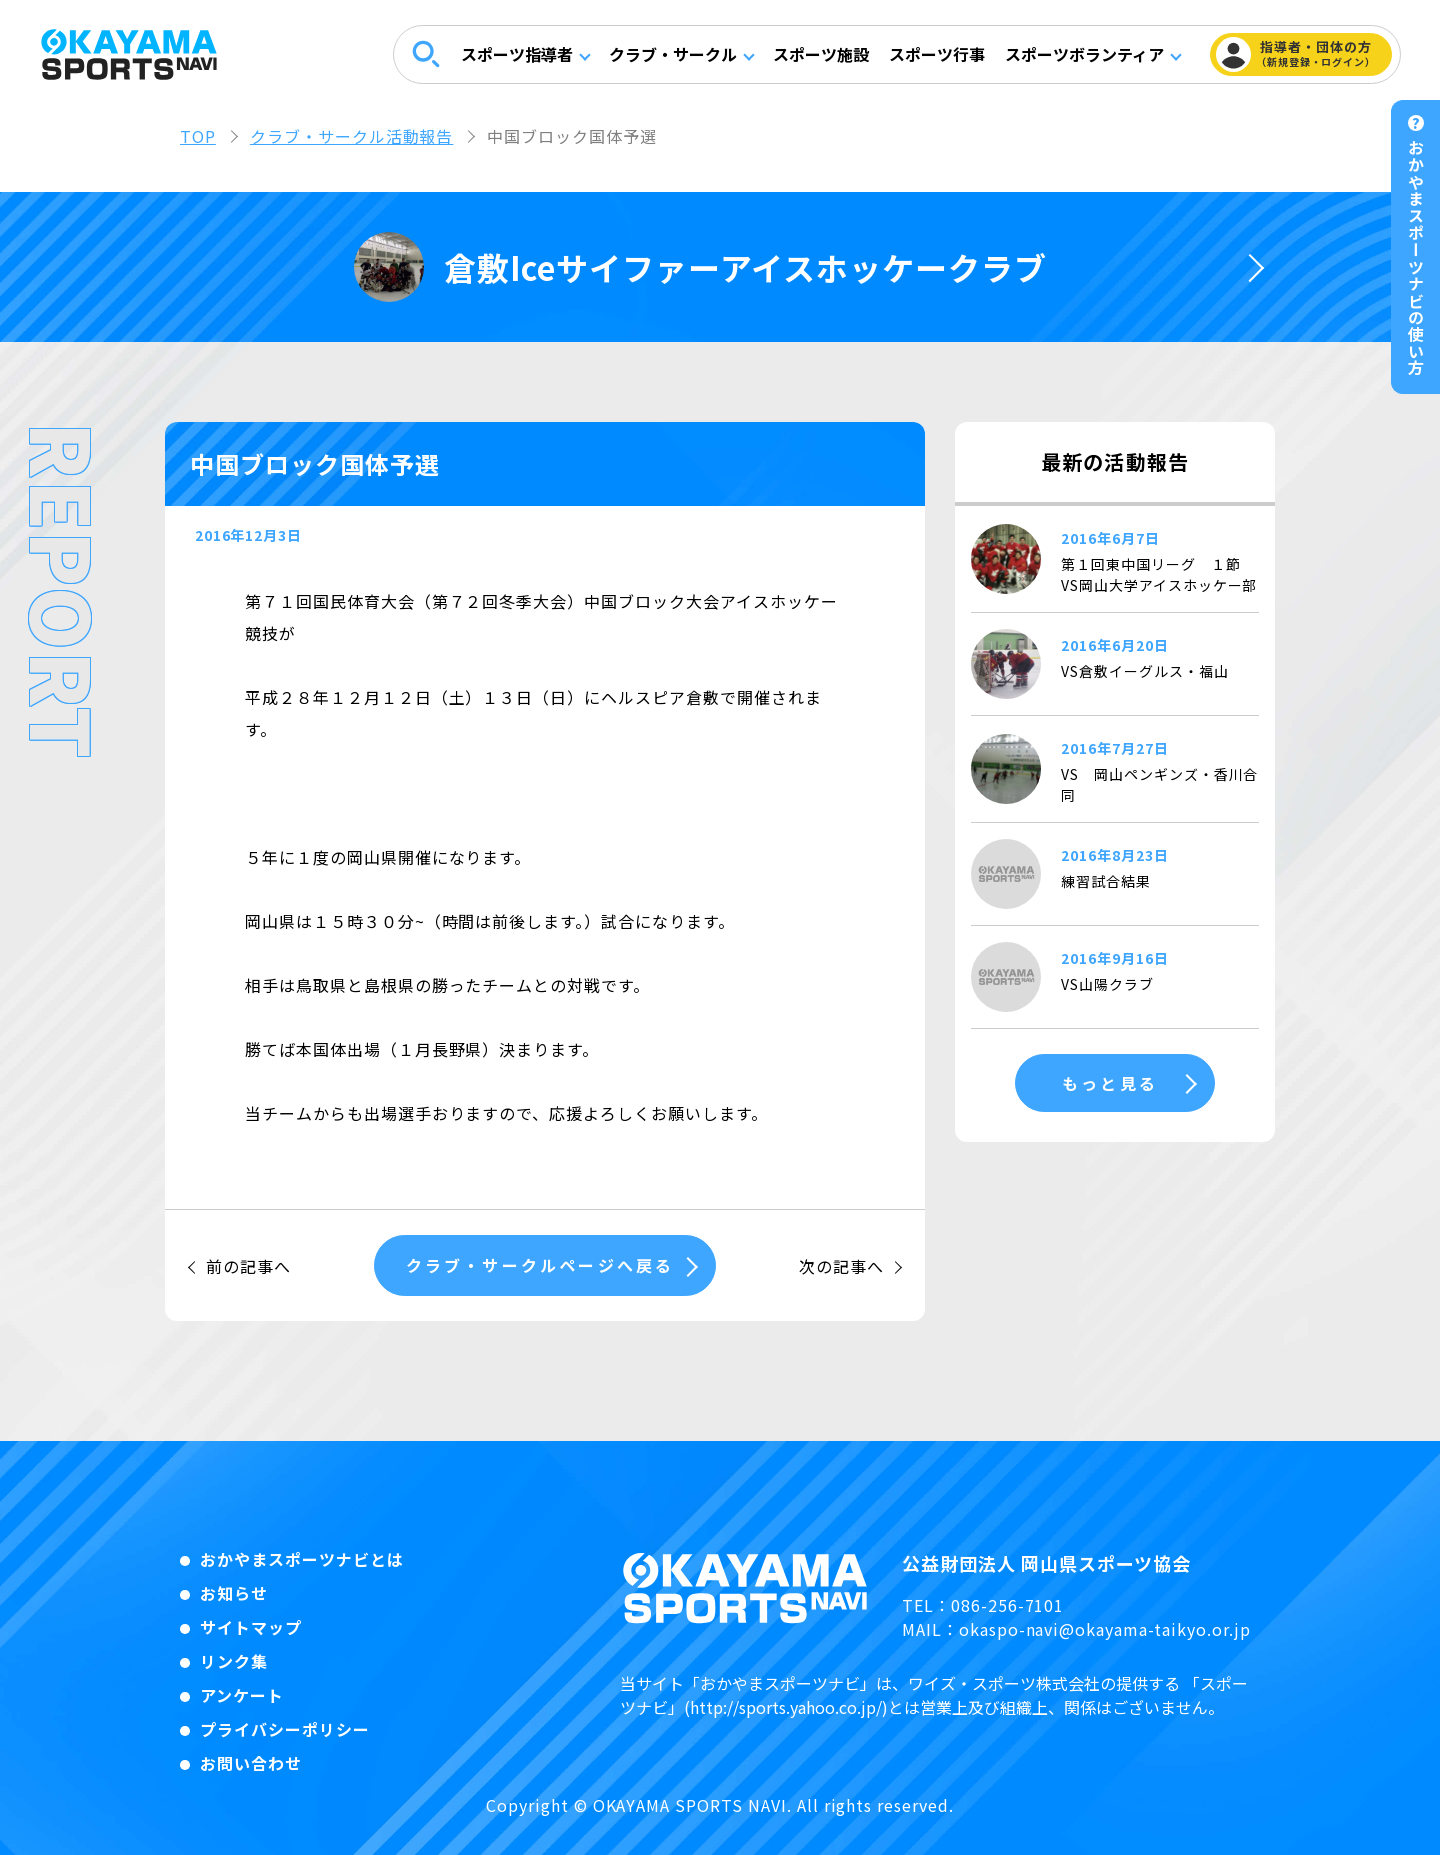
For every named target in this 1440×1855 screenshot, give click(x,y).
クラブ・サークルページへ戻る (540, 1265)
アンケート (242, 1695)
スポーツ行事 (935, 55)
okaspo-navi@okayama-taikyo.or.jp (1105, 1629)
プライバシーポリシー (285, 1729)
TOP (198, 136)
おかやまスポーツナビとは (302, 1559)
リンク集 (234, 1661)
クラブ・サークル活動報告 (352, 136)
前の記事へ (248, 1266)
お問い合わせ (251, 1763)
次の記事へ (841, 1266)
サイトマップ (251, 1627)
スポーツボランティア (1082, 55)
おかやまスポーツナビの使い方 (1416, 257)
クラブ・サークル (671, 55)
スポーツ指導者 (515, 55)
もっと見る (1110, 1083)
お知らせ (234, 1593)
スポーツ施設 (819, 55)
